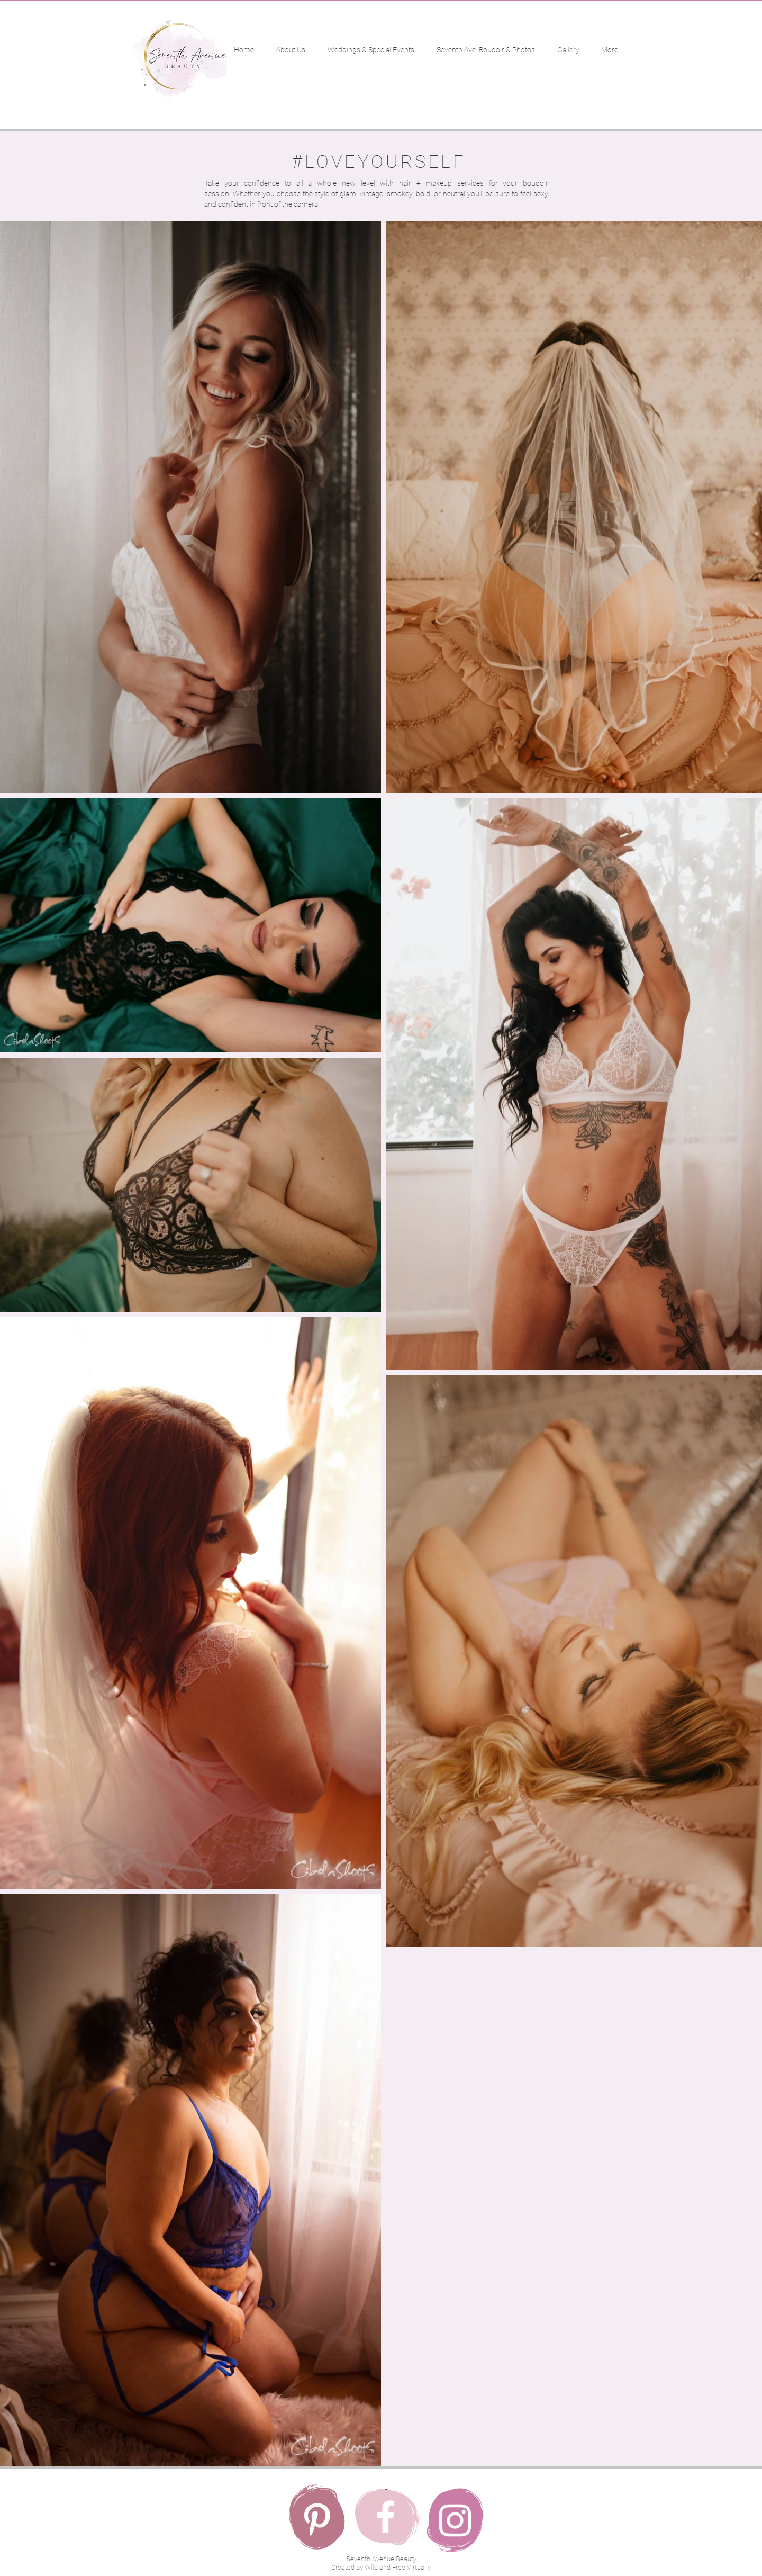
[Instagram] (455, 2520)
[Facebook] (385, 2516)
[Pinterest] (317, 2519)
